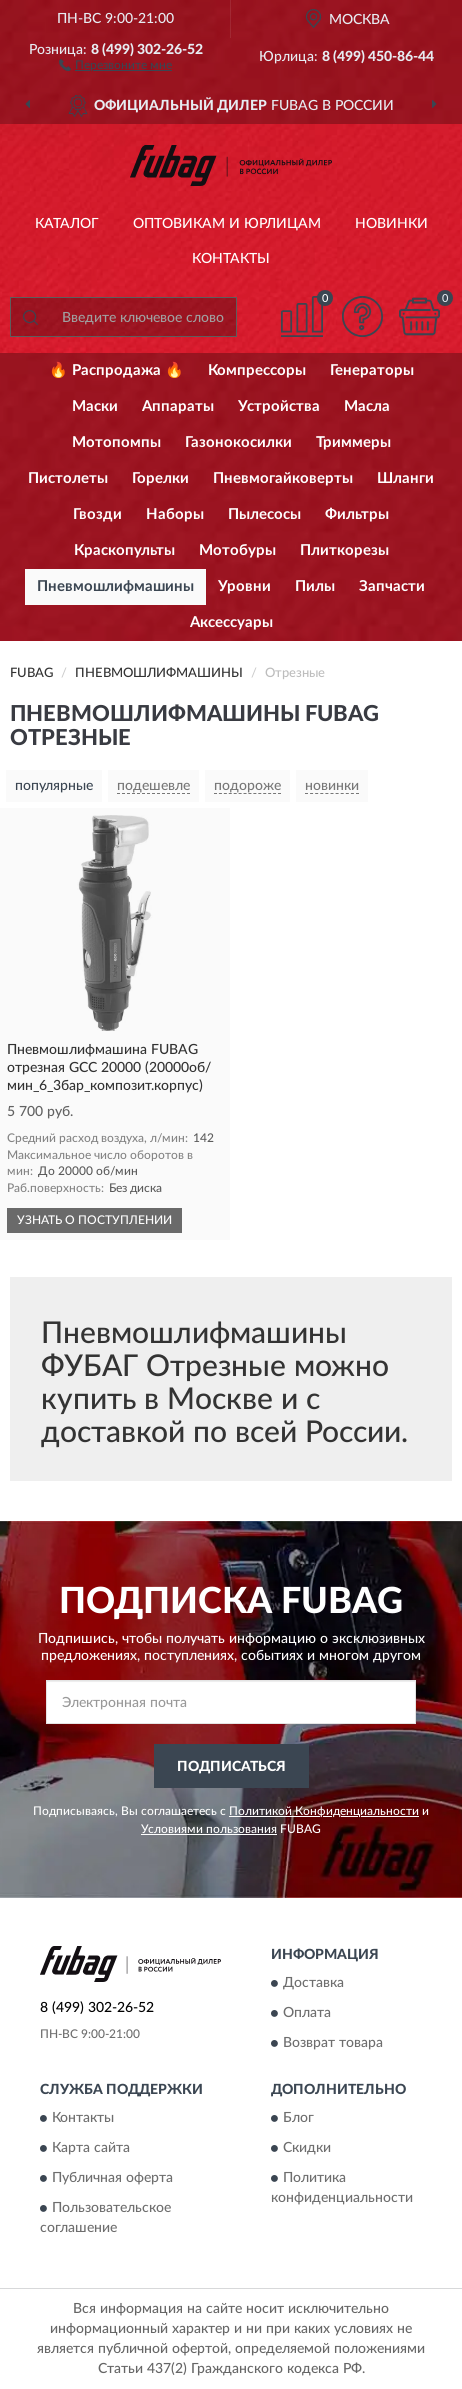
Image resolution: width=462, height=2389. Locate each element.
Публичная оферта (112, 2179)
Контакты (231, 259)
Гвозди (97, 514)
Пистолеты (68, 478)
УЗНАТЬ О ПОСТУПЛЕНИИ (94, 1220)
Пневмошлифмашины (115, 586)
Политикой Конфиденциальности (324, 1811)
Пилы (315, 586)
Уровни (244, 586)
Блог (298, 2119)
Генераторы (372, 370)
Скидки (307, 2149)
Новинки (391, 224)
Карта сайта (91, 2149)
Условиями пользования (209, 1829)
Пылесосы (264, 514)
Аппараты (178, 406)
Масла (367, 406)
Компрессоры (257, 370)
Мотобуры (237, 550)
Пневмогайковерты (283, 478)
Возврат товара (333, 2044)
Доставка (313, 1984)
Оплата (307, 2014)
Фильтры (357, 514)
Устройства (279, 406)
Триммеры (353, 442)
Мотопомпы (116, 442)
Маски (95, 406)
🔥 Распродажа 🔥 (116, 370)
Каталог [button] (67, 224)
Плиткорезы (344, 550)
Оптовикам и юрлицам (227, 224)
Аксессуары (231, 622)
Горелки (160, 478)
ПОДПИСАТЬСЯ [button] (231, 1767)
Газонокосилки (238, 442)
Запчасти (392, 586)
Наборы (175, 514)
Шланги (405, 478)
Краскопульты (124, 550)
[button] (115, 64)
